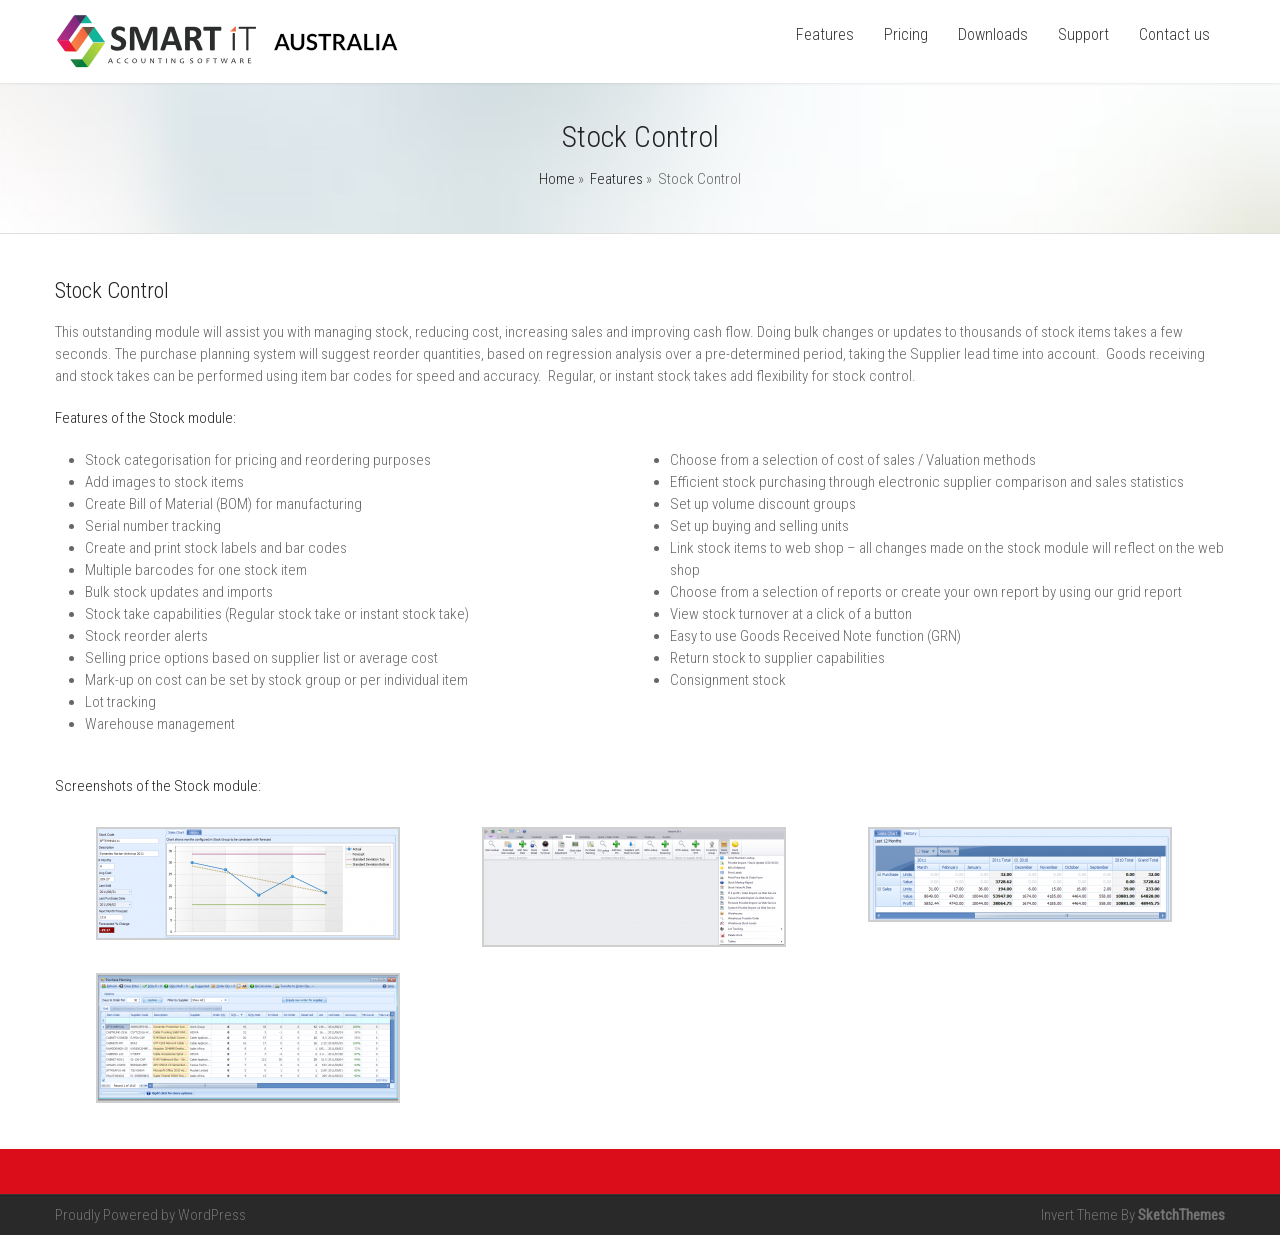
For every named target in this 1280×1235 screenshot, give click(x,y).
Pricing (906, 34)
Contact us (1174, 34)
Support (1083, 34)
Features (825, 34)
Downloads (993, 34)
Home (557, 179)
